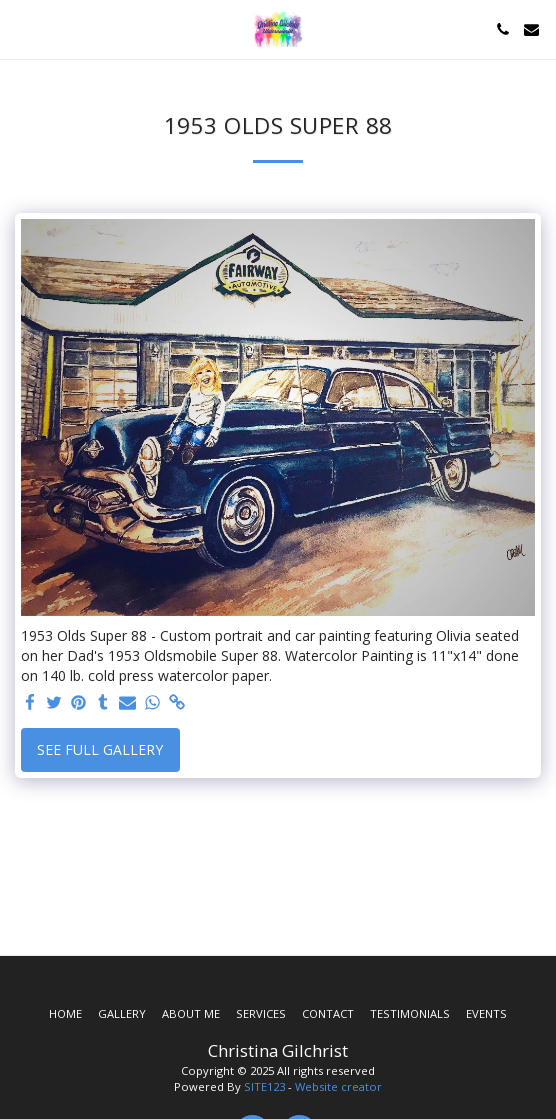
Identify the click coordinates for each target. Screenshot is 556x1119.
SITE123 (264, 1086)
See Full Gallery (100, 749)
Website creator (338, 1086)
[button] (22, 28)
